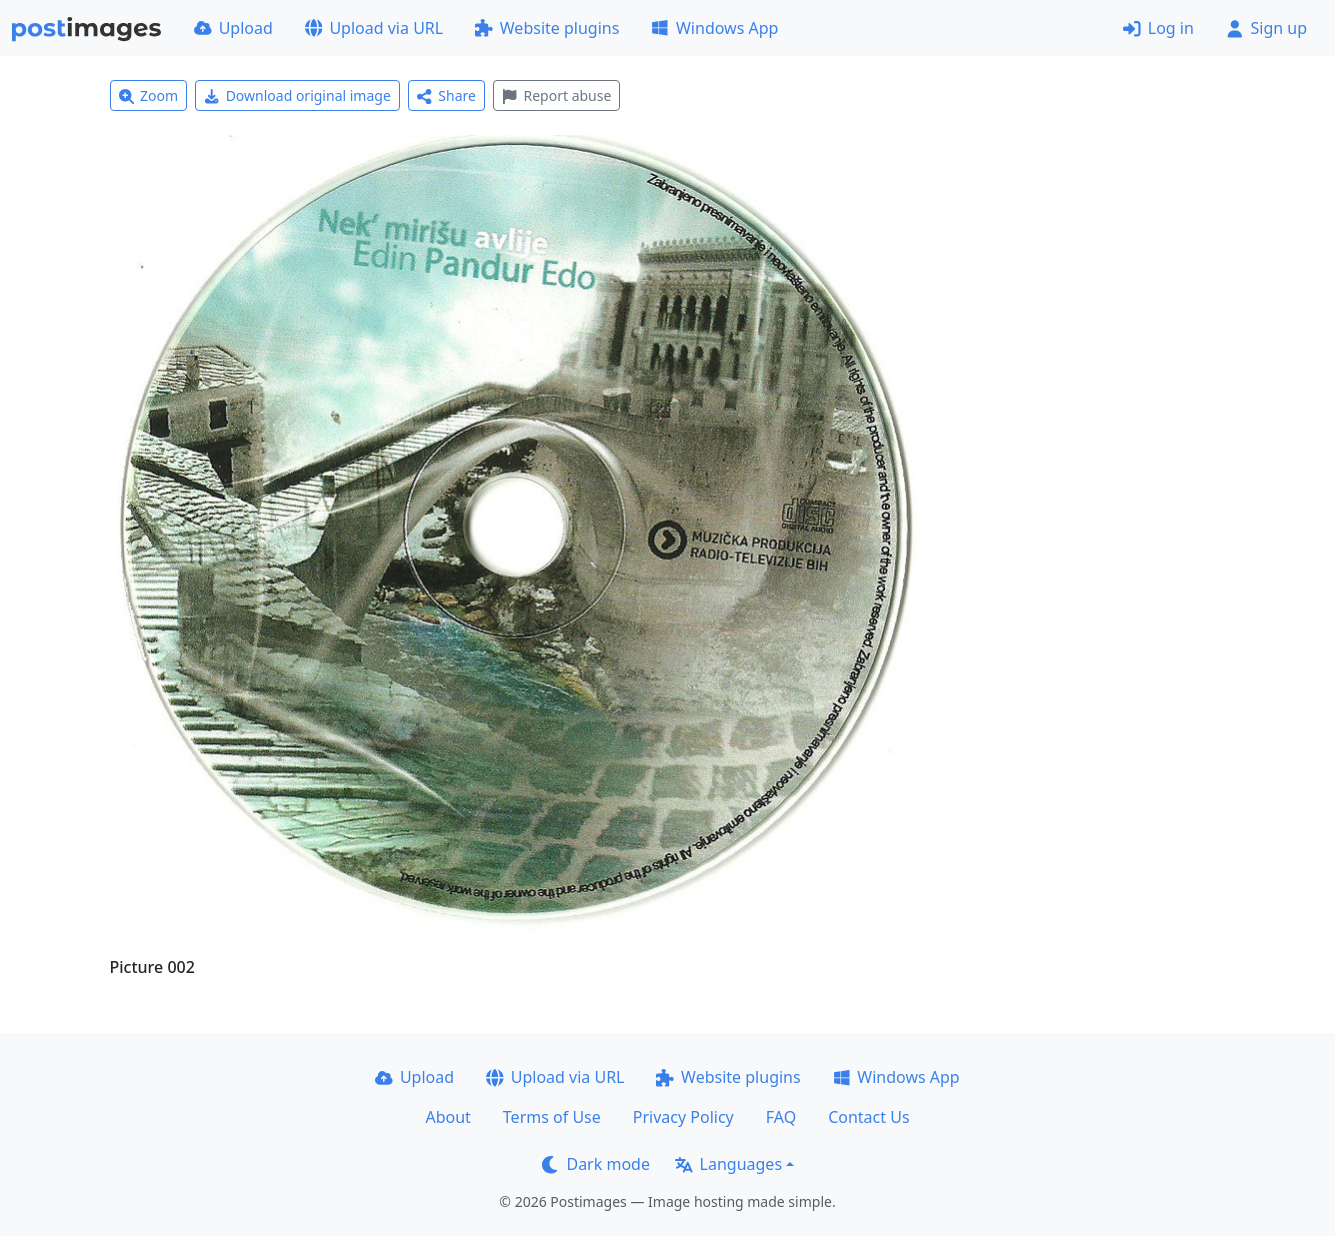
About (447, 1117)
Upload (233, 28)
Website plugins (547, 28)
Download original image (297, 95)
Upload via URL (374, 28)
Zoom (149, 95)
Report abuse (556, 95)
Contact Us (868, 1117)
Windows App (714, 28)
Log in (1158, 28)
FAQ (781, 1117)
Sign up (1266, 28)
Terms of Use (552, 1117)
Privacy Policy (683, 1117)
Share (446, 95)
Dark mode (596, 1164)
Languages (728, 1164)
